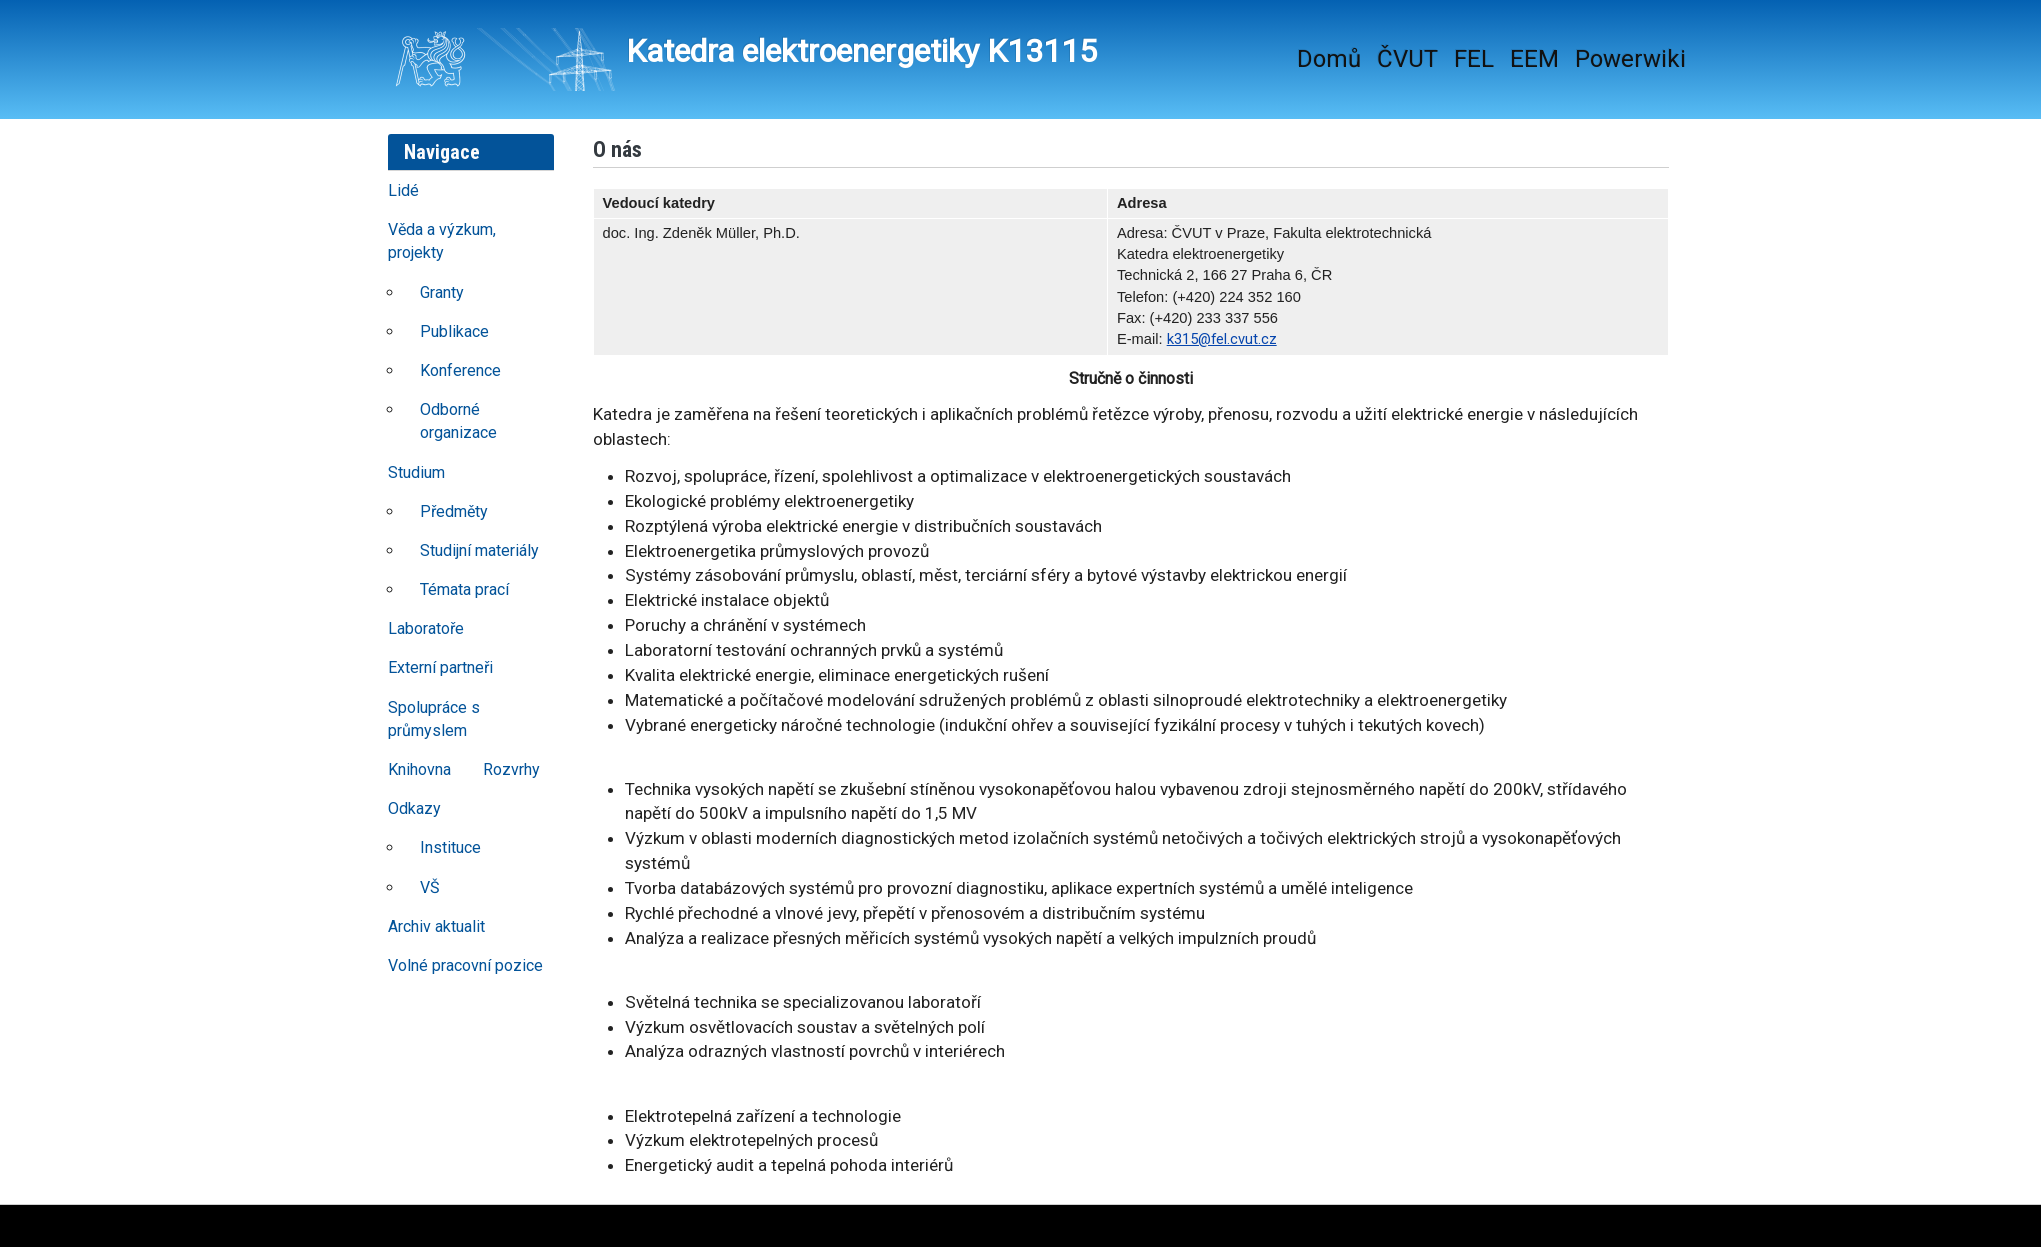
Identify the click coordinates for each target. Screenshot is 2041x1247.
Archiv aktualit (436, 926)
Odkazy (414, 808)
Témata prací (464, 589)
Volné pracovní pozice (465, 965)
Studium (416, 472)
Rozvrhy (511, 769)
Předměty (454, 511)
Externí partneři (440, 667)
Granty (442, 292)
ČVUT (1407, 59)
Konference (460, 370)
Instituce (450, 847)
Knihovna (419, 769)
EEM (1534, 59)
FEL (1474, 59)
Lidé (403, 190)
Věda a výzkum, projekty (442, 241)
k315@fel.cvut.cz (1222, 339)
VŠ (430, 887)
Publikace (454, 331)
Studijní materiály (479, 550)
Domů (1329, 59)
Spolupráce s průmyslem (434, 719)
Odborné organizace (458, 421)
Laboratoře (426, 628)
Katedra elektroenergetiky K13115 (745, 59)
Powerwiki (1630, 59)
